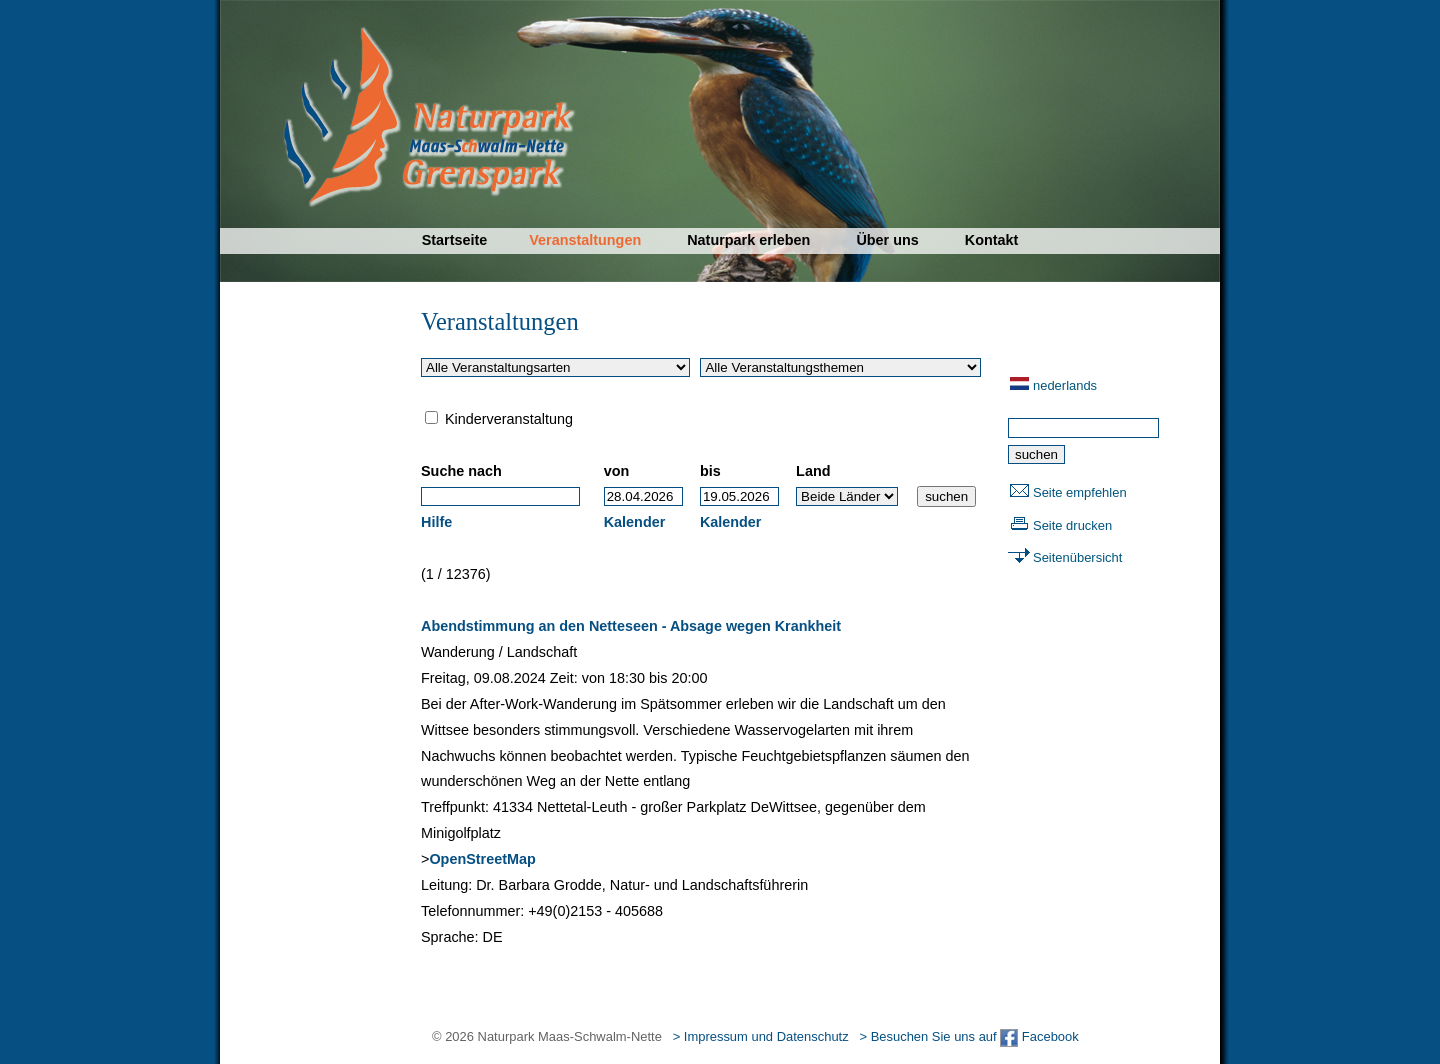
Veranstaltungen (585, 240)
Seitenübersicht (1077, 557)
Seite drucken (1072, 525)
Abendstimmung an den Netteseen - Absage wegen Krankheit (631, 626)
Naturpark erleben (748, 240)
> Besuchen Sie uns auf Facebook (968, 1036)
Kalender (635, 522)
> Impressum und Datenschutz (761, 1036)
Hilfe (436, 522)
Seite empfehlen (1080, 492)
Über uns (887, 240)
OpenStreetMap (482, 859)
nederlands (1065, 385)
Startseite (455, 240)
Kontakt (992, 240)
